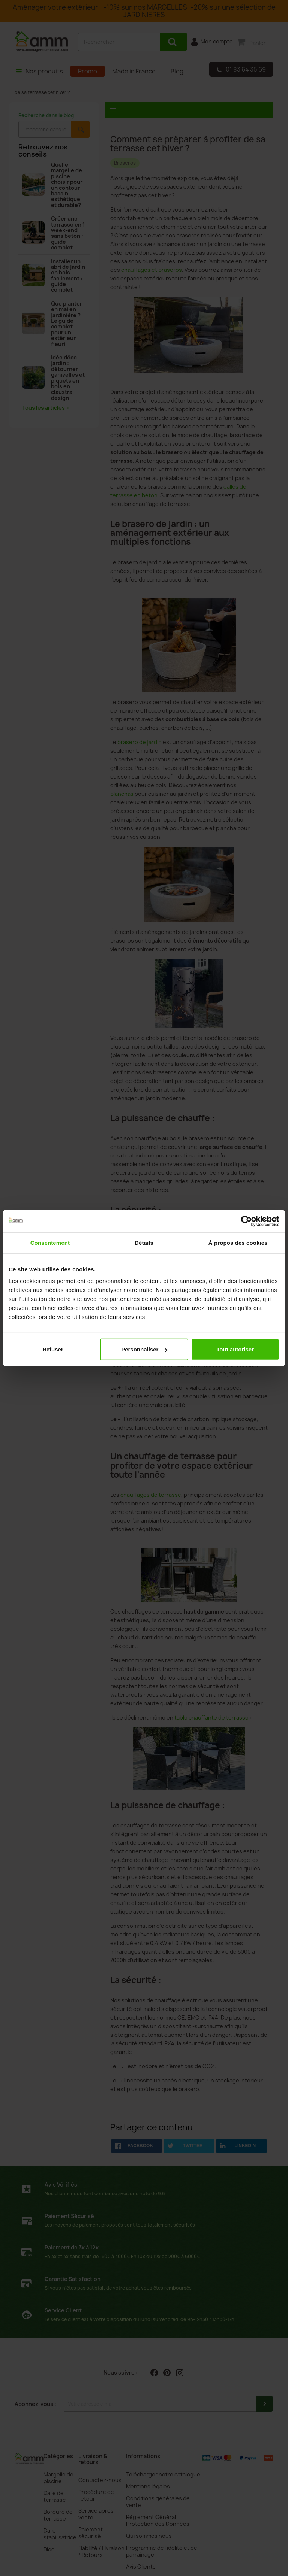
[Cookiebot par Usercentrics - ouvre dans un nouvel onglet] (246, 1220)
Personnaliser (144, 1349)
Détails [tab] (144, 1242)
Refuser (52, 1349)
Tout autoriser (235, 1349)
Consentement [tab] (50, 1242)
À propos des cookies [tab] (238, 1242)
